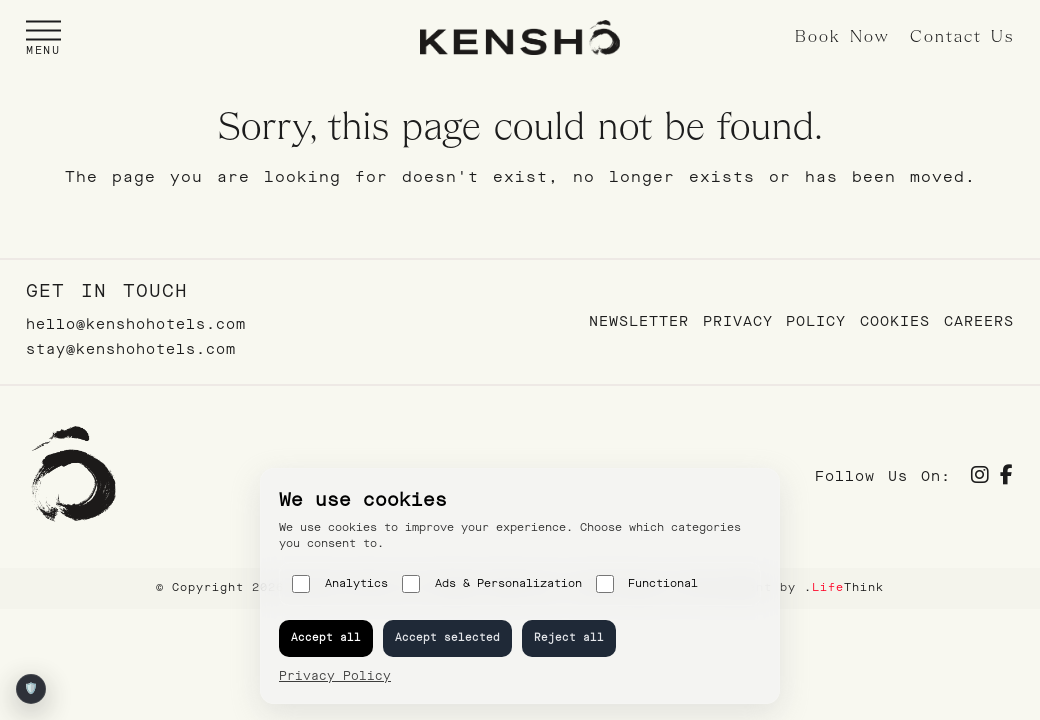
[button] (43, 37)
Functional (647, 584)
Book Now (842, 37)
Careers (979, 321)
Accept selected (447, 637)
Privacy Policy (774, 321)
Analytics (340, 584)
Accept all (326, 637)
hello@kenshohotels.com (136, 324)
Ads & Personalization (492, 584)
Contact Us (962, 37)
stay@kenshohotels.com (131, 349)
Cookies (895, 321)
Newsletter (639, 321)
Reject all (569, 637)
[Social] (980, 477)
